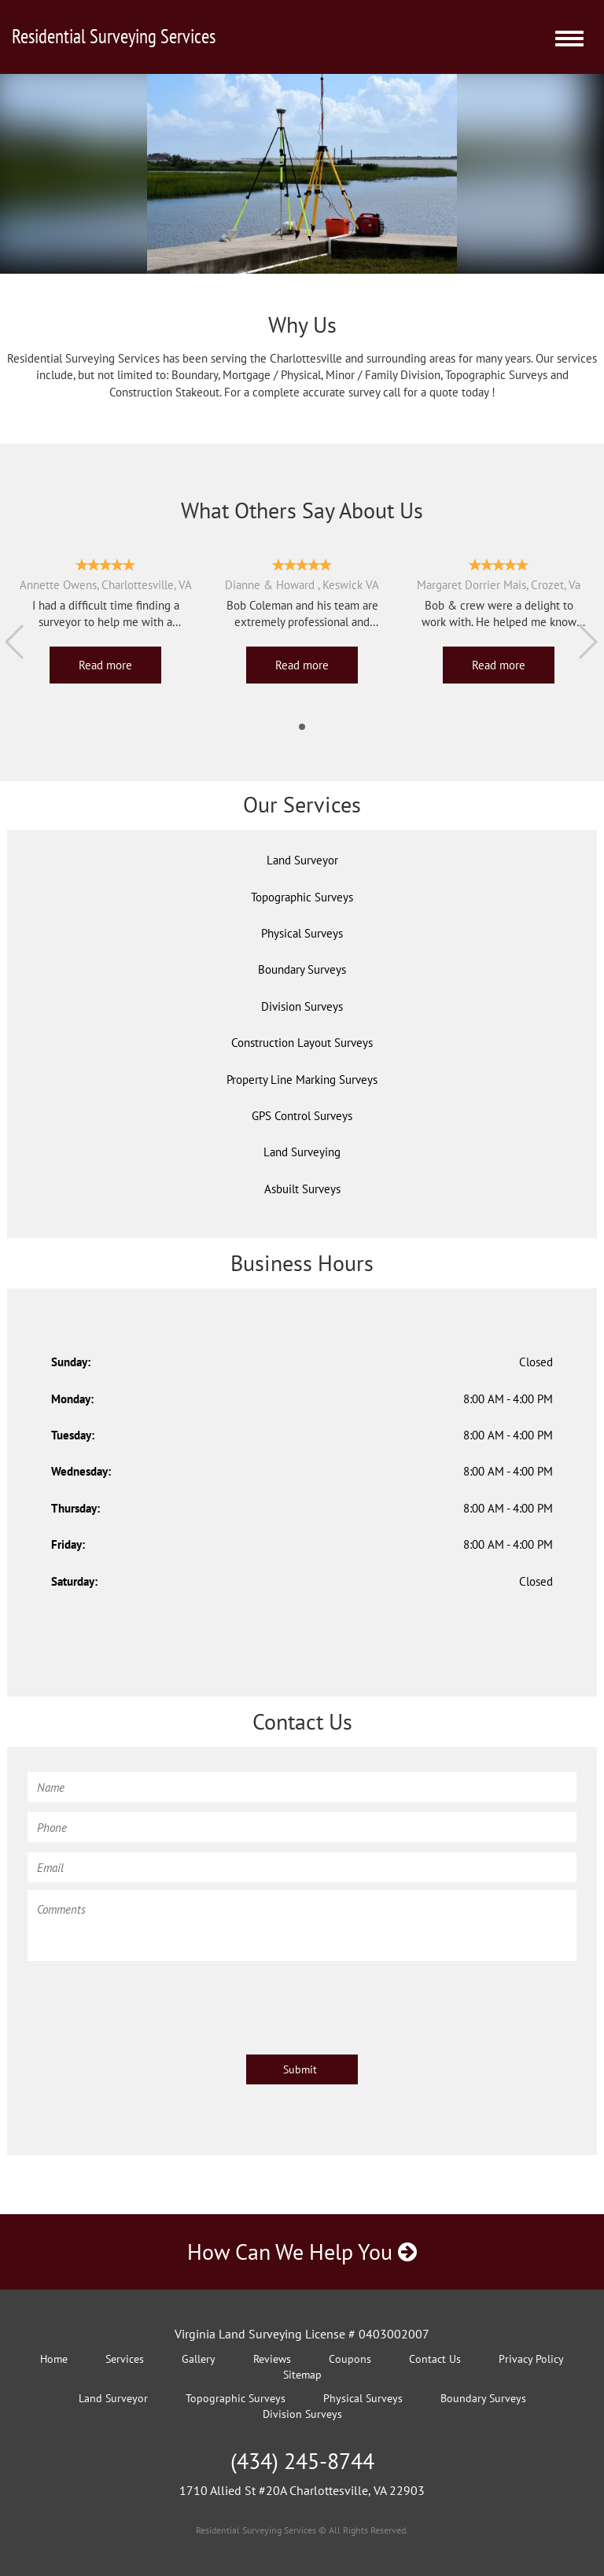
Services (124, 2359)
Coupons (350, 2359)
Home (54, 2359)
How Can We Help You (302, 2251)
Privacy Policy (531, 2359)
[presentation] (147, 2000)
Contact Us (435, 2359)
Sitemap (302, 2375)
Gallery (198, 2359)
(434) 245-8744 (302, 2460)
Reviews (272, 2359)
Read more (105, 665)
